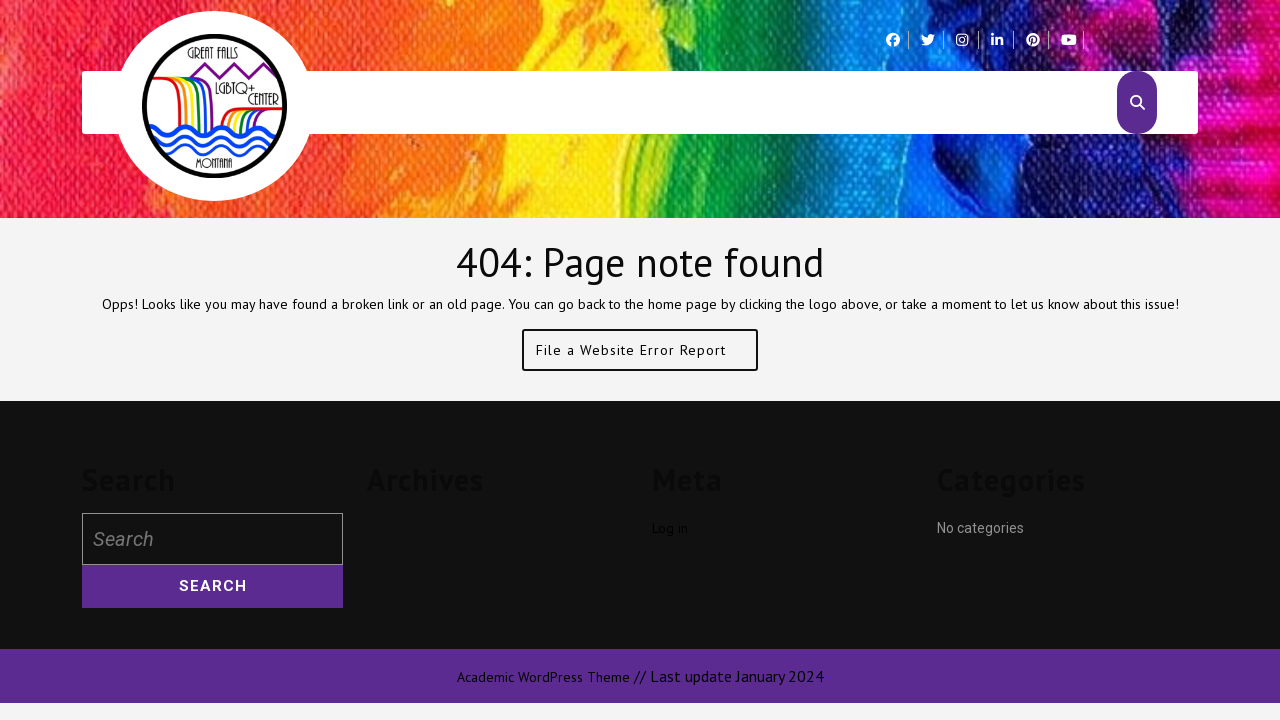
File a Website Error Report (647, 355)
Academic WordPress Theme (543, 677)
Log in (670, 528)
